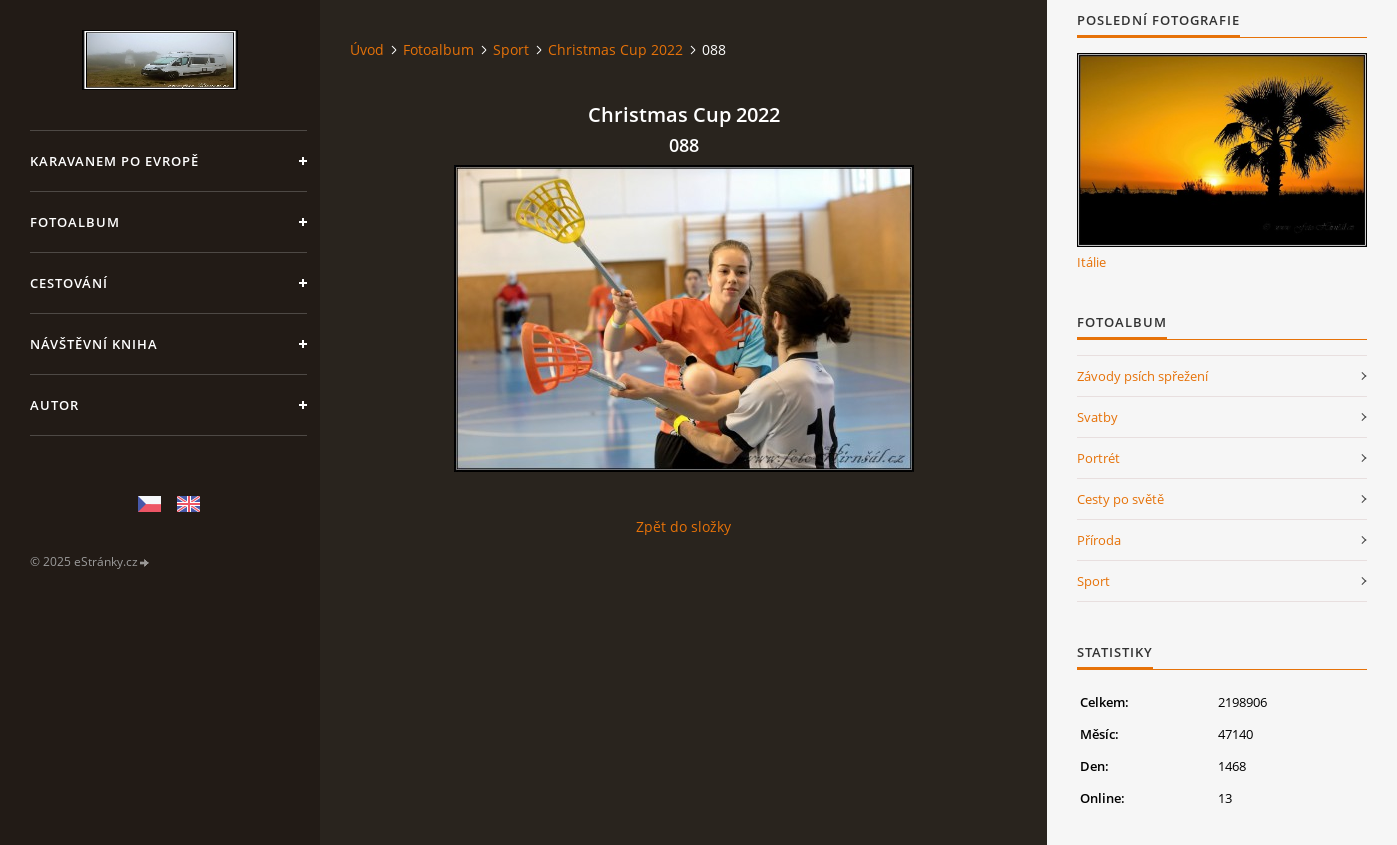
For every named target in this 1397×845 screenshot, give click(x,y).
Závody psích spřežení (1142, 376)
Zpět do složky (683, 526)
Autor (54, 405)
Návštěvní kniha (94, 344)
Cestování (69, 283)
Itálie (1091, 262)
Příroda (1099, 540)
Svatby (1097, 417)
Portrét (1098, 458)
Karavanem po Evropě (114, 161)
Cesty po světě (1120, 499)
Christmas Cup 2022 (615, 49)
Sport (511, 49)
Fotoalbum (75, 222)
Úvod (367, 49)
